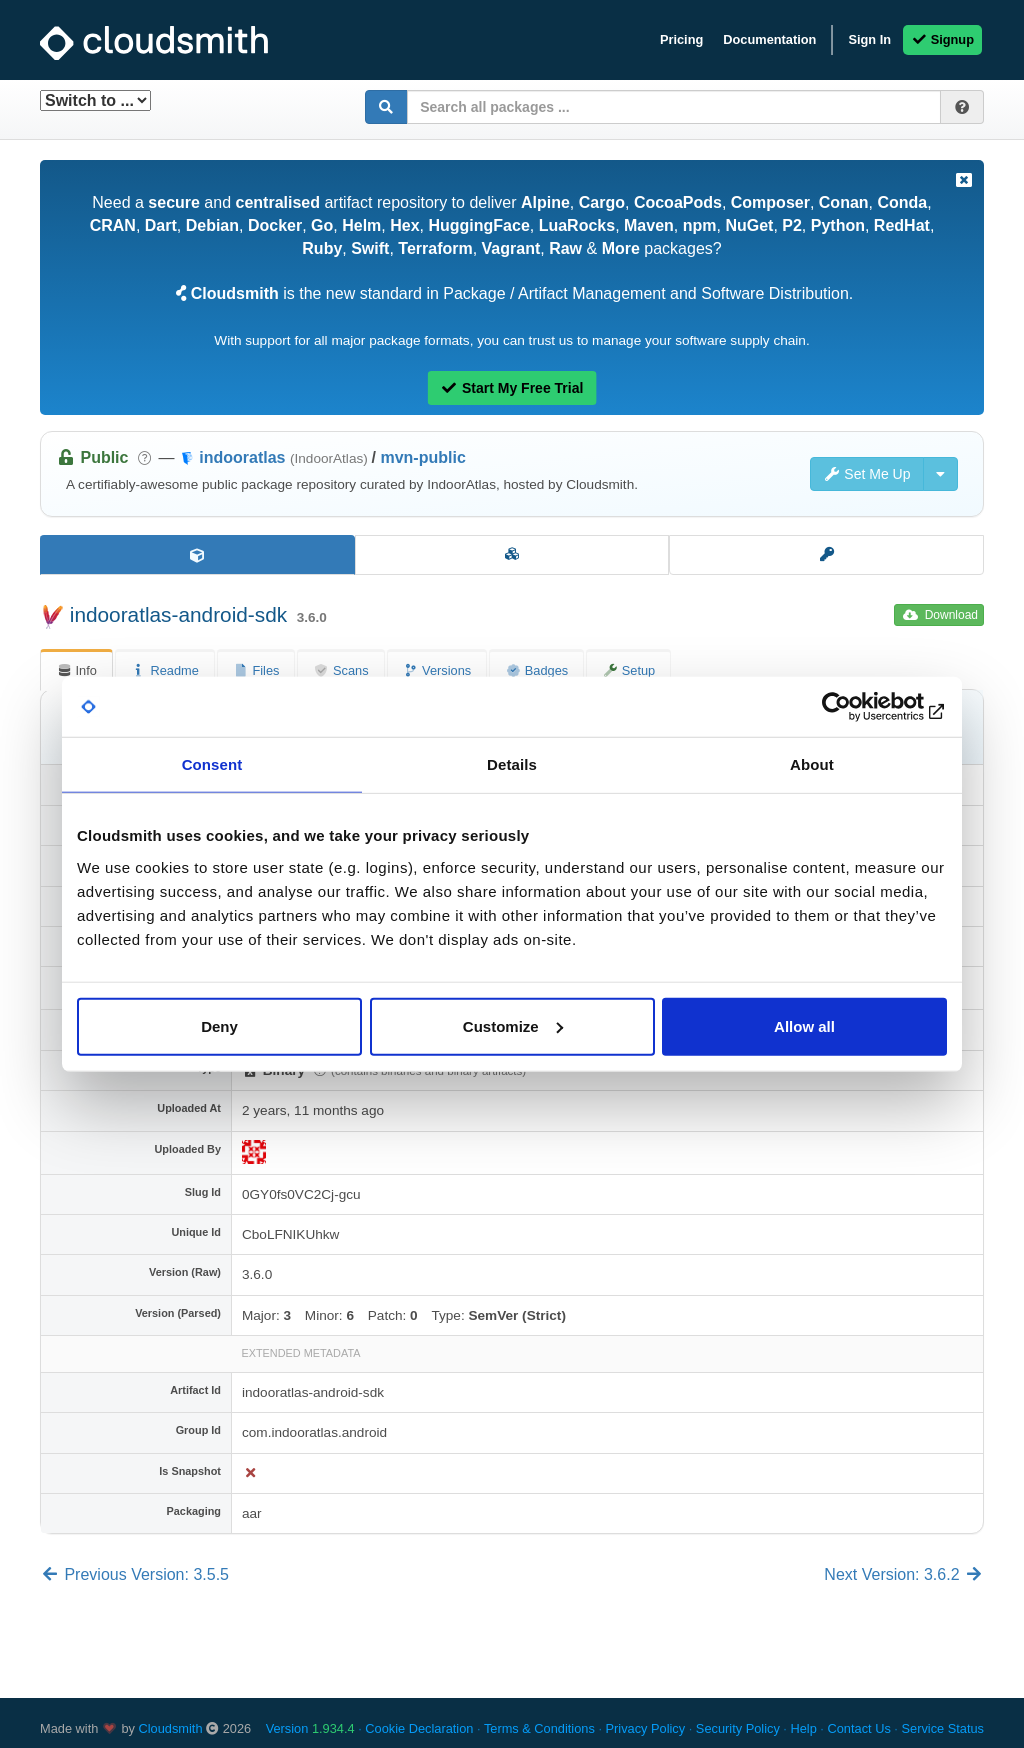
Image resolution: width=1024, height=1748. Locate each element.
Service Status (942, 1728)
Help (803, 1728)
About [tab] (812, 764)
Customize (513, 1025)
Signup (942, 39)
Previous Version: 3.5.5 (134, 1574)
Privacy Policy (646, 1728)
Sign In (869, 39)
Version (310, 1728)
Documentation (769, 39)
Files (256, 670)
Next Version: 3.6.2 (904, 1574)
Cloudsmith (171, 1728)
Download (940, 615)
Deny (219, 1025)
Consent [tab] (212, 764)
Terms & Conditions (539, 1728)
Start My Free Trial (512, 388)
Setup (628, 670)
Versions (437, 670)
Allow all (804, 1025)
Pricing (681, 39)
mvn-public (422, 457)
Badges (536, 670)
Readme (165, 670)
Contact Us (858, 1728)
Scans (340, 670)
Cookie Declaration (419, 1728)
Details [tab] (512, 764)
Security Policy (738, 1728)
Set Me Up (867, 474)
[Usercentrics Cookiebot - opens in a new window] (859, 707)
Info (76, 670)
